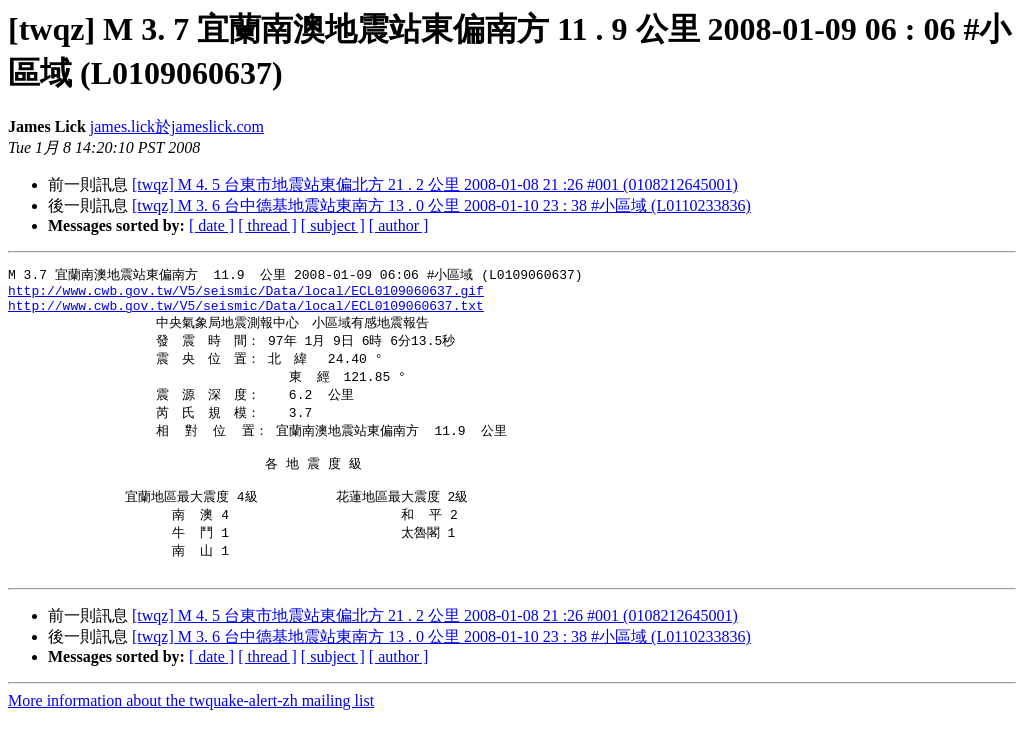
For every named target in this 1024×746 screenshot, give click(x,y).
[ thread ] (267, 225)
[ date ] (211, 225)
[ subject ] (333, 225)
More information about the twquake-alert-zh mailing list (191, 728)
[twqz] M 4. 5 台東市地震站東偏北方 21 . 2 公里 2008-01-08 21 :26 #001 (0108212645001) (435, 184)
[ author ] (399, 225)
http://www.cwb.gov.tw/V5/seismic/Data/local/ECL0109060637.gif (246, 294)
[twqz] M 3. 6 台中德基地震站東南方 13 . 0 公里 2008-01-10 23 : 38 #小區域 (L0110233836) (441, 205)
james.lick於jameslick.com (177, 126)
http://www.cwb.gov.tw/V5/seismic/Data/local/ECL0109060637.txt (246, 312)
